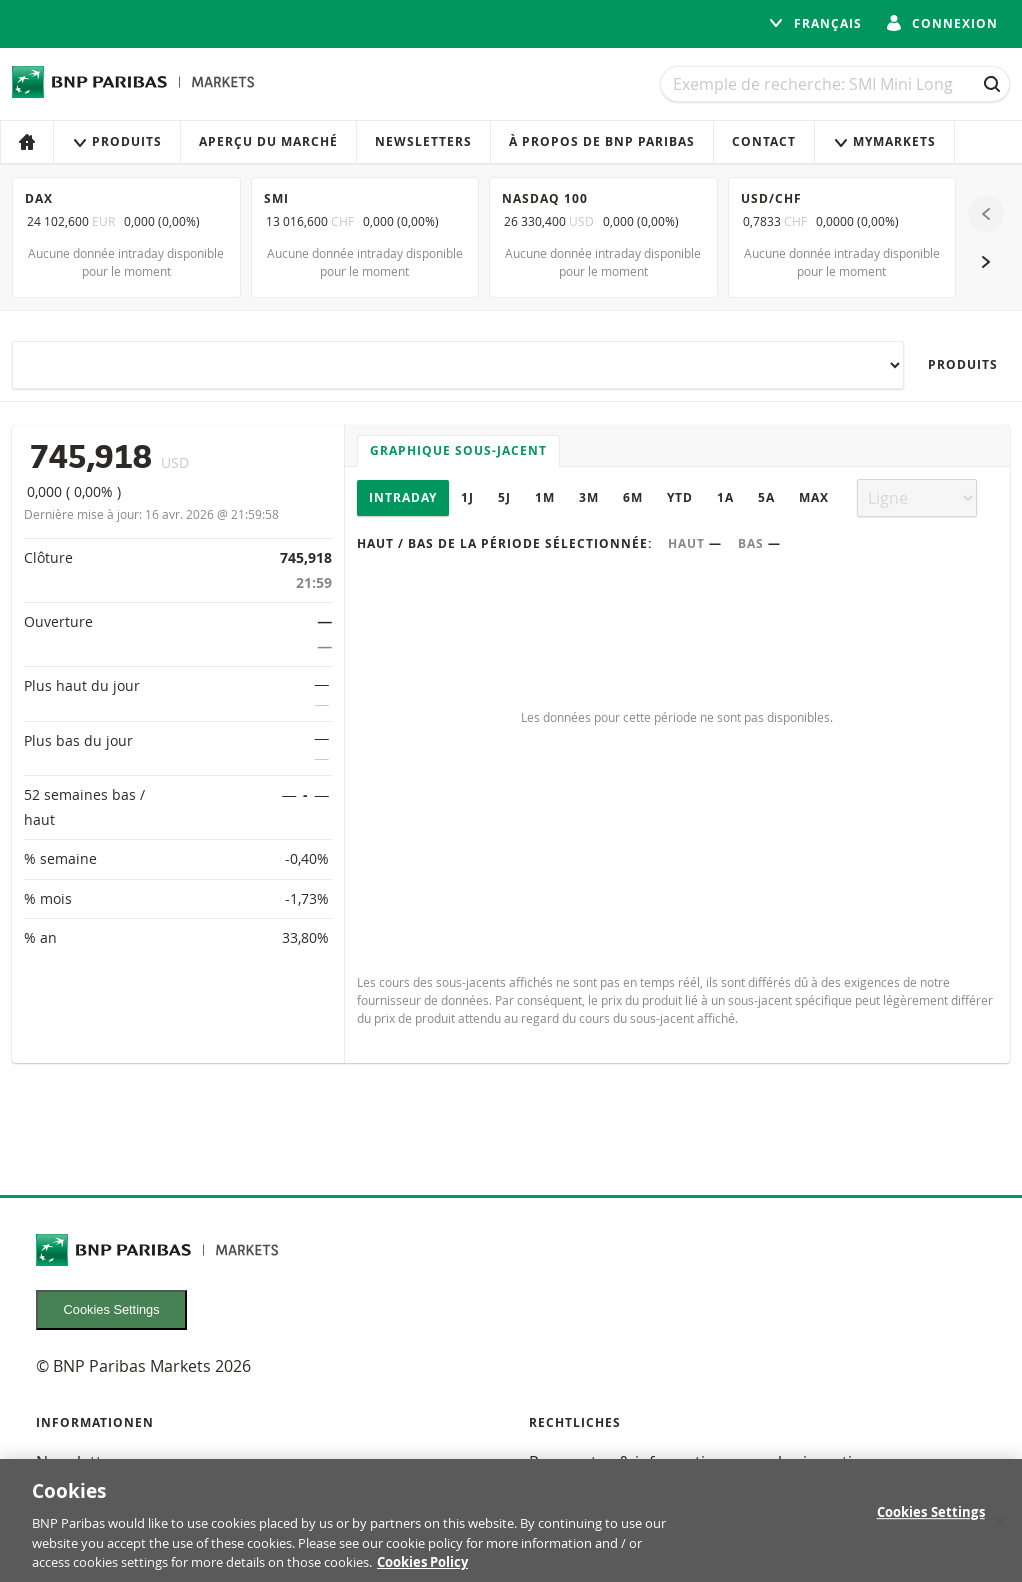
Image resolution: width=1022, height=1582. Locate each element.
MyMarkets (884, 141)
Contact (764, 141)
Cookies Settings (112, 1309)
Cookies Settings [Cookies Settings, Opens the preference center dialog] (931, 1527)
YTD (680, 497)
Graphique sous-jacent (458, 450)
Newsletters (423, 141)
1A (725, 497)
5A (766, 497)
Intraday (403, 497)
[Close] (1000, 1535)
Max (814, 497)
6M (633, 497)
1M (545, 497)
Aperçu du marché (268, 141)
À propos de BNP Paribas (602, 141)
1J (467, 497)
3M (589, 497)
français (815, 23)
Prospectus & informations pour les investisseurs (715, 1462)
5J (504, 497)
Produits (117, 141)
